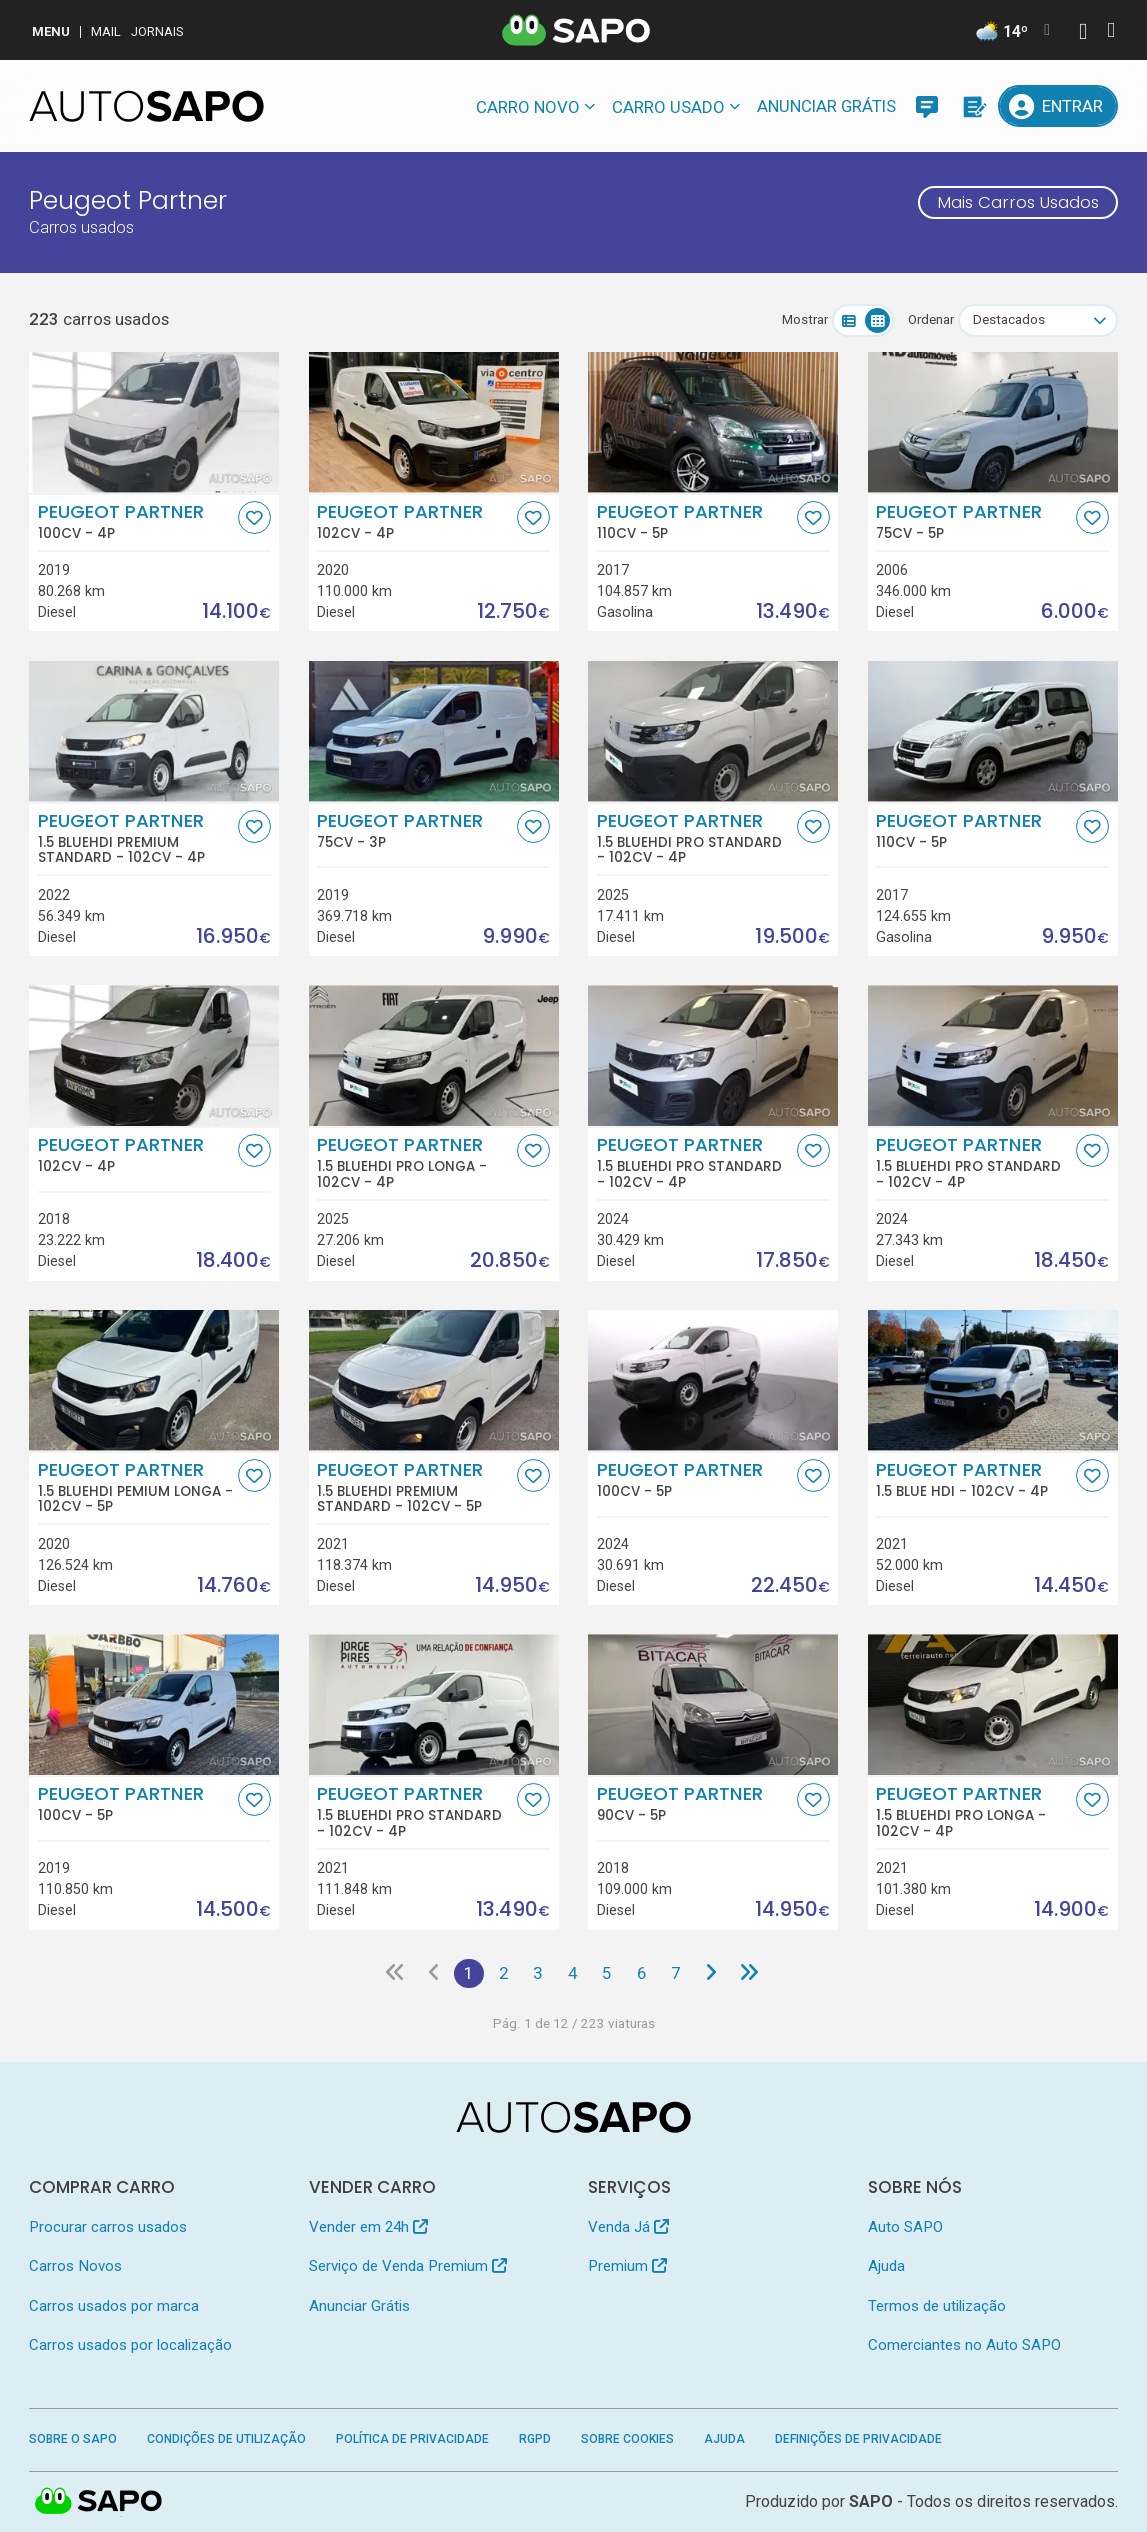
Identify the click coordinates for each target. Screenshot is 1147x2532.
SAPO (871, 2501)
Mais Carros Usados (1018, 202)
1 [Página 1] (468, 1973)
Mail (106, 31)
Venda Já (628, 2227)
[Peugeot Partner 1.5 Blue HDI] (993, 1380)
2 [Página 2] (503, 1973)
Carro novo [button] (528, 107)
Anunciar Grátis (826, 106)
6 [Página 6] (641, 1973)
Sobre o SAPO (73, 2439)
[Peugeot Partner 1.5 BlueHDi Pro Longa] (434, 1055)
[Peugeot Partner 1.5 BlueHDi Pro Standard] (713, 731)
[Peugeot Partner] (154, 422)
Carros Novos (75, 2266)
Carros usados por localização (130, 2345)
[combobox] (1038, 320)
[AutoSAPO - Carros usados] (146, 106)
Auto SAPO (905, 2227)
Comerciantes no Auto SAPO (964, 2345)
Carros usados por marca (114, 2306)
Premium (627, 2266)
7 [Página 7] (675, 1973)
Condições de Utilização (226, 2439)
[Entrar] (1057, 106)
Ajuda (886, 2266)
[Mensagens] (927, 106)
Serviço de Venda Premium (408, 2266)
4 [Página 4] (572, 1973)
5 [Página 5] (606, 1973)
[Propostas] (973, 106)
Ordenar (931, 319)
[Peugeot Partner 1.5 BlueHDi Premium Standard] (154, 731)
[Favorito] (254, 517)
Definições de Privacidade (858, 2439)
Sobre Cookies (627, 2439)
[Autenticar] (1083, 33)
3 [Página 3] (537, 1973)
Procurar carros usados (108, 2227)
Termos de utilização (937, 2306)
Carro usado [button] (668, 107)
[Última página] (749, 1973)
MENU (51, 31)
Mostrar (805, 319)
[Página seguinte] (710, 1973)
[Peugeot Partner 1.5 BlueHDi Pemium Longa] (154, 1380)
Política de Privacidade (412, 2439)
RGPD (535, 2439)
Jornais (157, 31)
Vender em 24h (368, 2227)
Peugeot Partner (136, 521)
